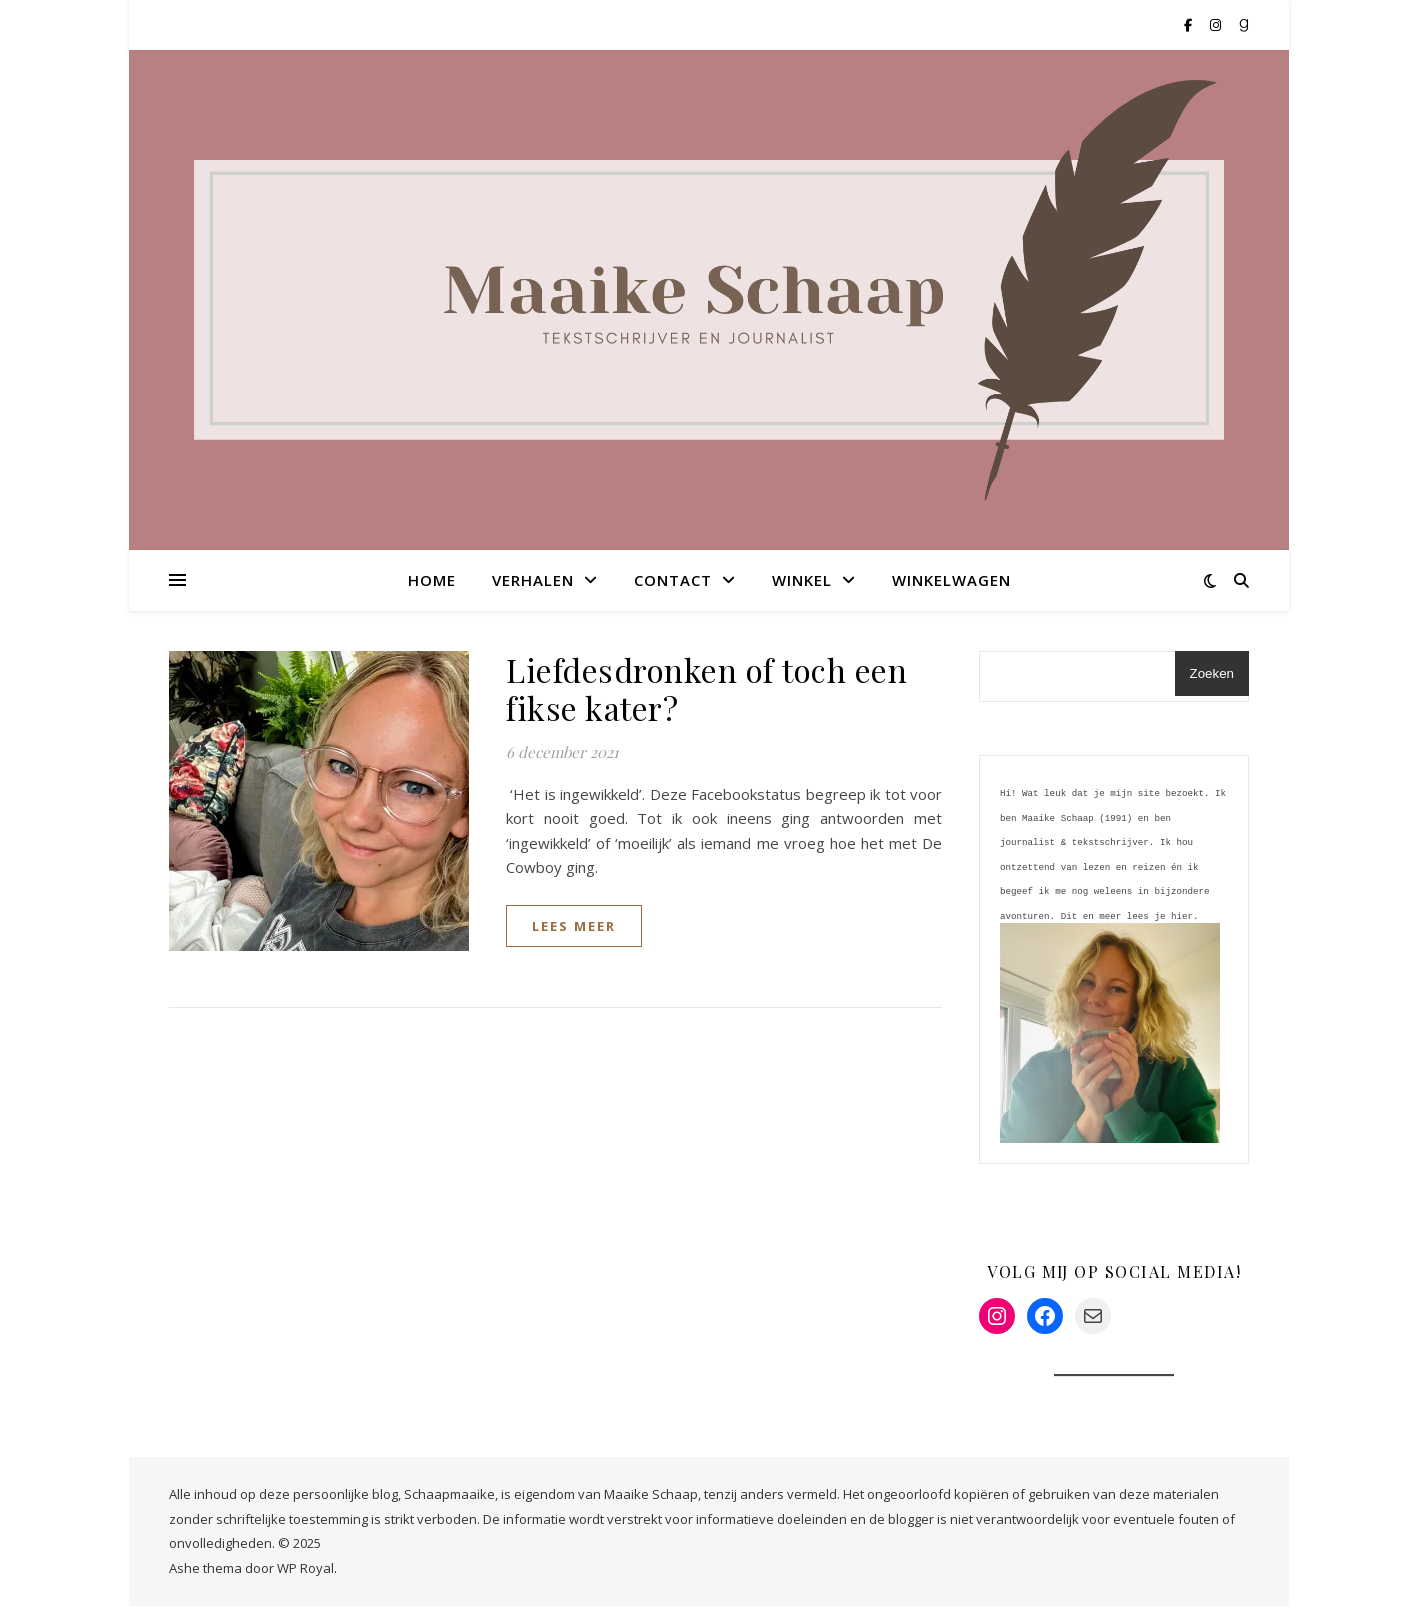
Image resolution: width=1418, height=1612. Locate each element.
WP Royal (305, 1574)
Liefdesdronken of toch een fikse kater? (706, 688)
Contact (673, 580)
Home (432, 580)
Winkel (802, 580)
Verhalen (533, 580)
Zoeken (1212, 673)
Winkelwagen (951, 580)
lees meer (574, 926)
